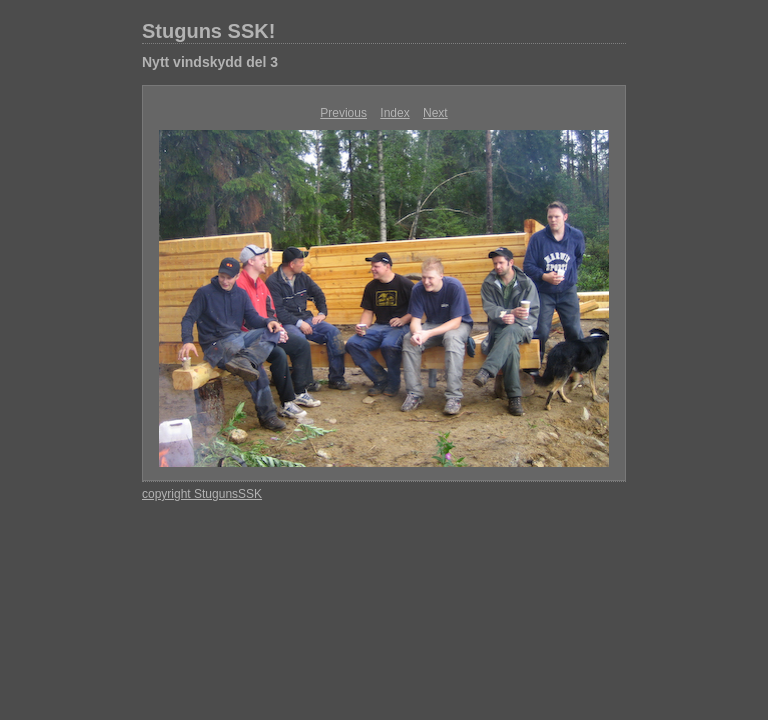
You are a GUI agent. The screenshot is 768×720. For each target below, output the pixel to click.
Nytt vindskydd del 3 (210, 62)
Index (394, 113)
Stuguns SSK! (208, 31)
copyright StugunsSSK (202, 494)
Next (435, 113)
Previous (343, 113)
